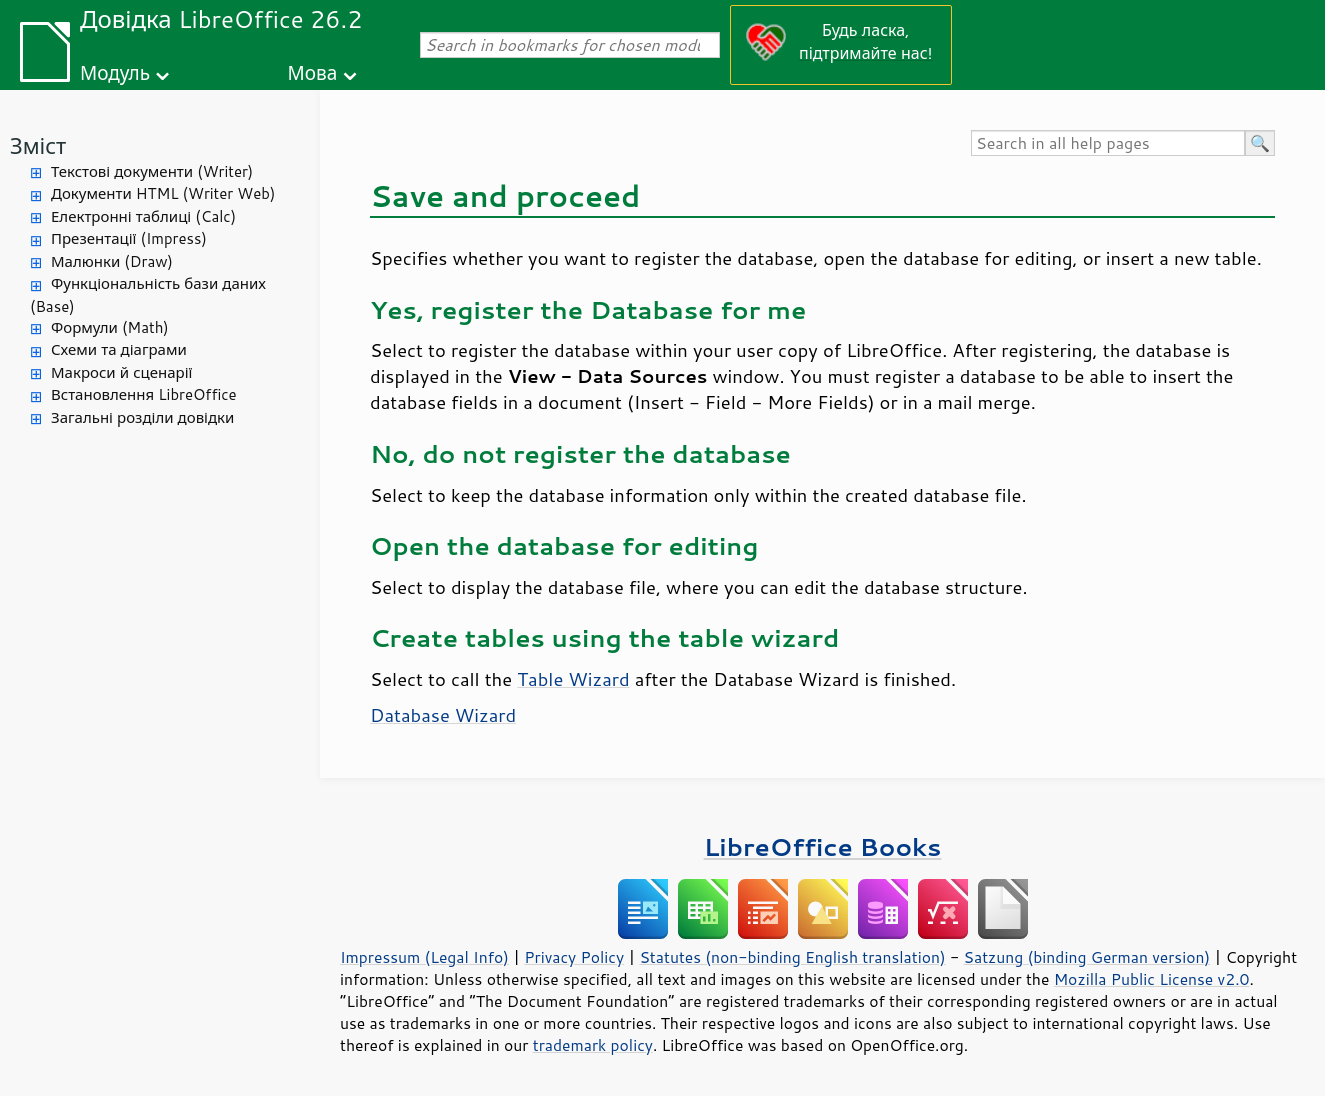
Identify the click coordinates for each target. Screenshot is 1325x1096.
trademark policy (593, 1045)
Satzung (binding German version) (1087, 957)
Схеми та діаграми (119, 349)
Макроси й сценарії (121, 372)
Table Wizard (573, 679)
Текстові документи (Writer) (152, 171)
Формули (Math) (110, 327)
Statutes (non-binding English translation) (792, 957)
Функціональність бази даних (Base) (148, 295)
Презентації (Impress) (129, 238)
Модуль (115, 72)
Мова (313, 72)
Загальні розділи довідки (142, 417)
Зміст (38, 145)
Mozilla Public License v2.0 (1152, 979)
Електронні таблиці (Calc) (143, 216)
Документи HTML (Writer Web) (163, 193)
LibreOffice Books (823, 846)
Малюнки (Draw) (112, 261)
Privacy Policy (574, 957)
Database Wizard (443, 715)
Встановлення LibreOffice (144, 394)
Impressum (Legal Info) (424, 957)
